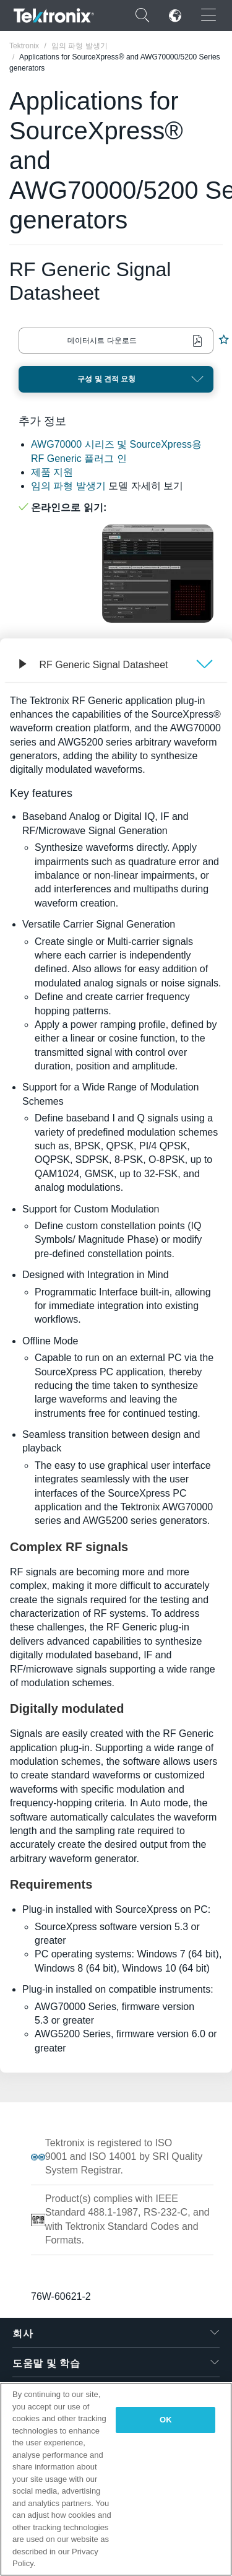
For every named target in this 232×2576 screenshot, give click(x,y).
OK (166, 2419)
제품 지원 (52, 472)
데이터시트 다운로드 (101, 340)
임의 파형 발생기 (68, 486)
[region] (116, 2479)
